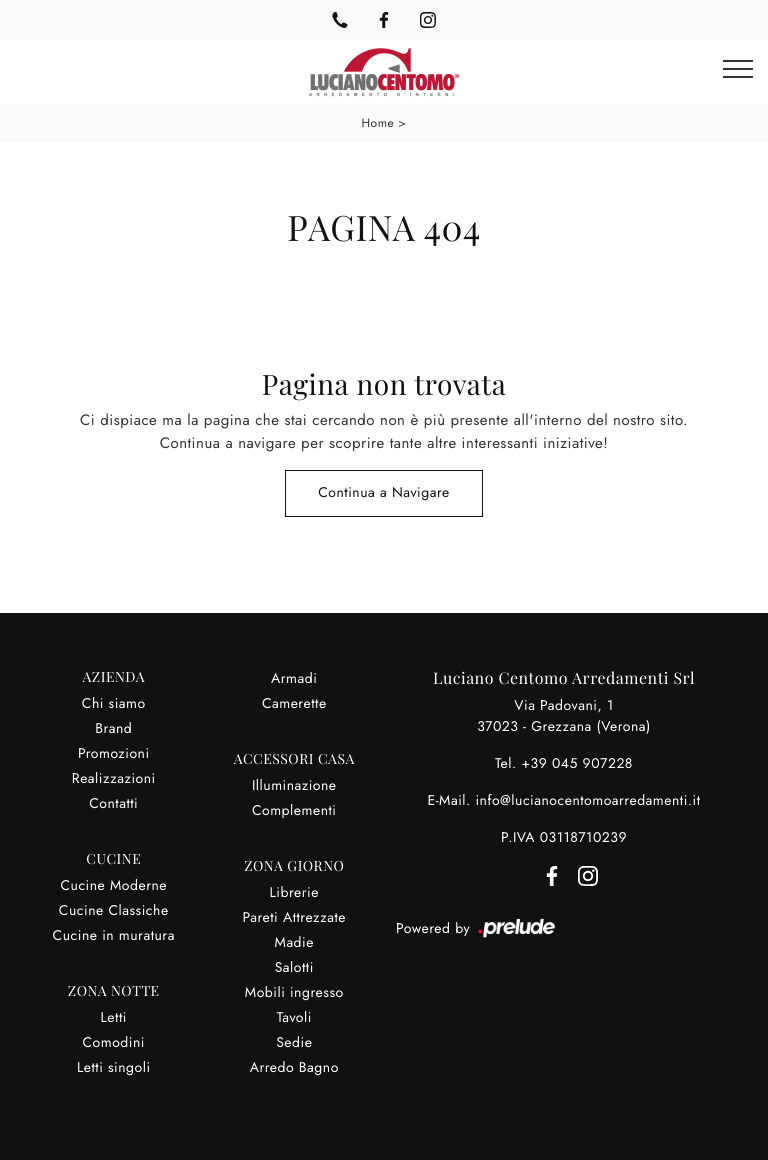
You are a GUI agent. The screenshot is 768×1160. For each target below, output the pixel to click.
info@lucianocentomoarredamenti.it (587, 801)
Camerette (294, 704)
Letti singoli (114, 1068)
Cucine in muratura (114, 936)
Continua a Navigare (383, 493)
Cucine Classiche (114, 911)
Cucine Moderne (113, 886)
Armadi (294, 679)
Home (378, 123)
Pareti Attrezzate (294, 918)
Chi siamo (114, 704)
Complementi (294, 811)
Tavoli (294, 1018)
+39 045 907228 (577, 764)
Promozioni (114, 754)
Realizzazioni (114, 779)
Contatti (113, 804)
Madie (294, 943)
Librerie (294, 893)
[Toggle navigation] (738, 70)
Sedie (294, 1043)
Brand (113, 729)
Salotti (294, 968)
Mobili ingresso (294, 993)
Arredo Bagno (294, 1068)
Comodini (114, 1043)
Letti (114, 1018)
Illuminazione (294, 786)
